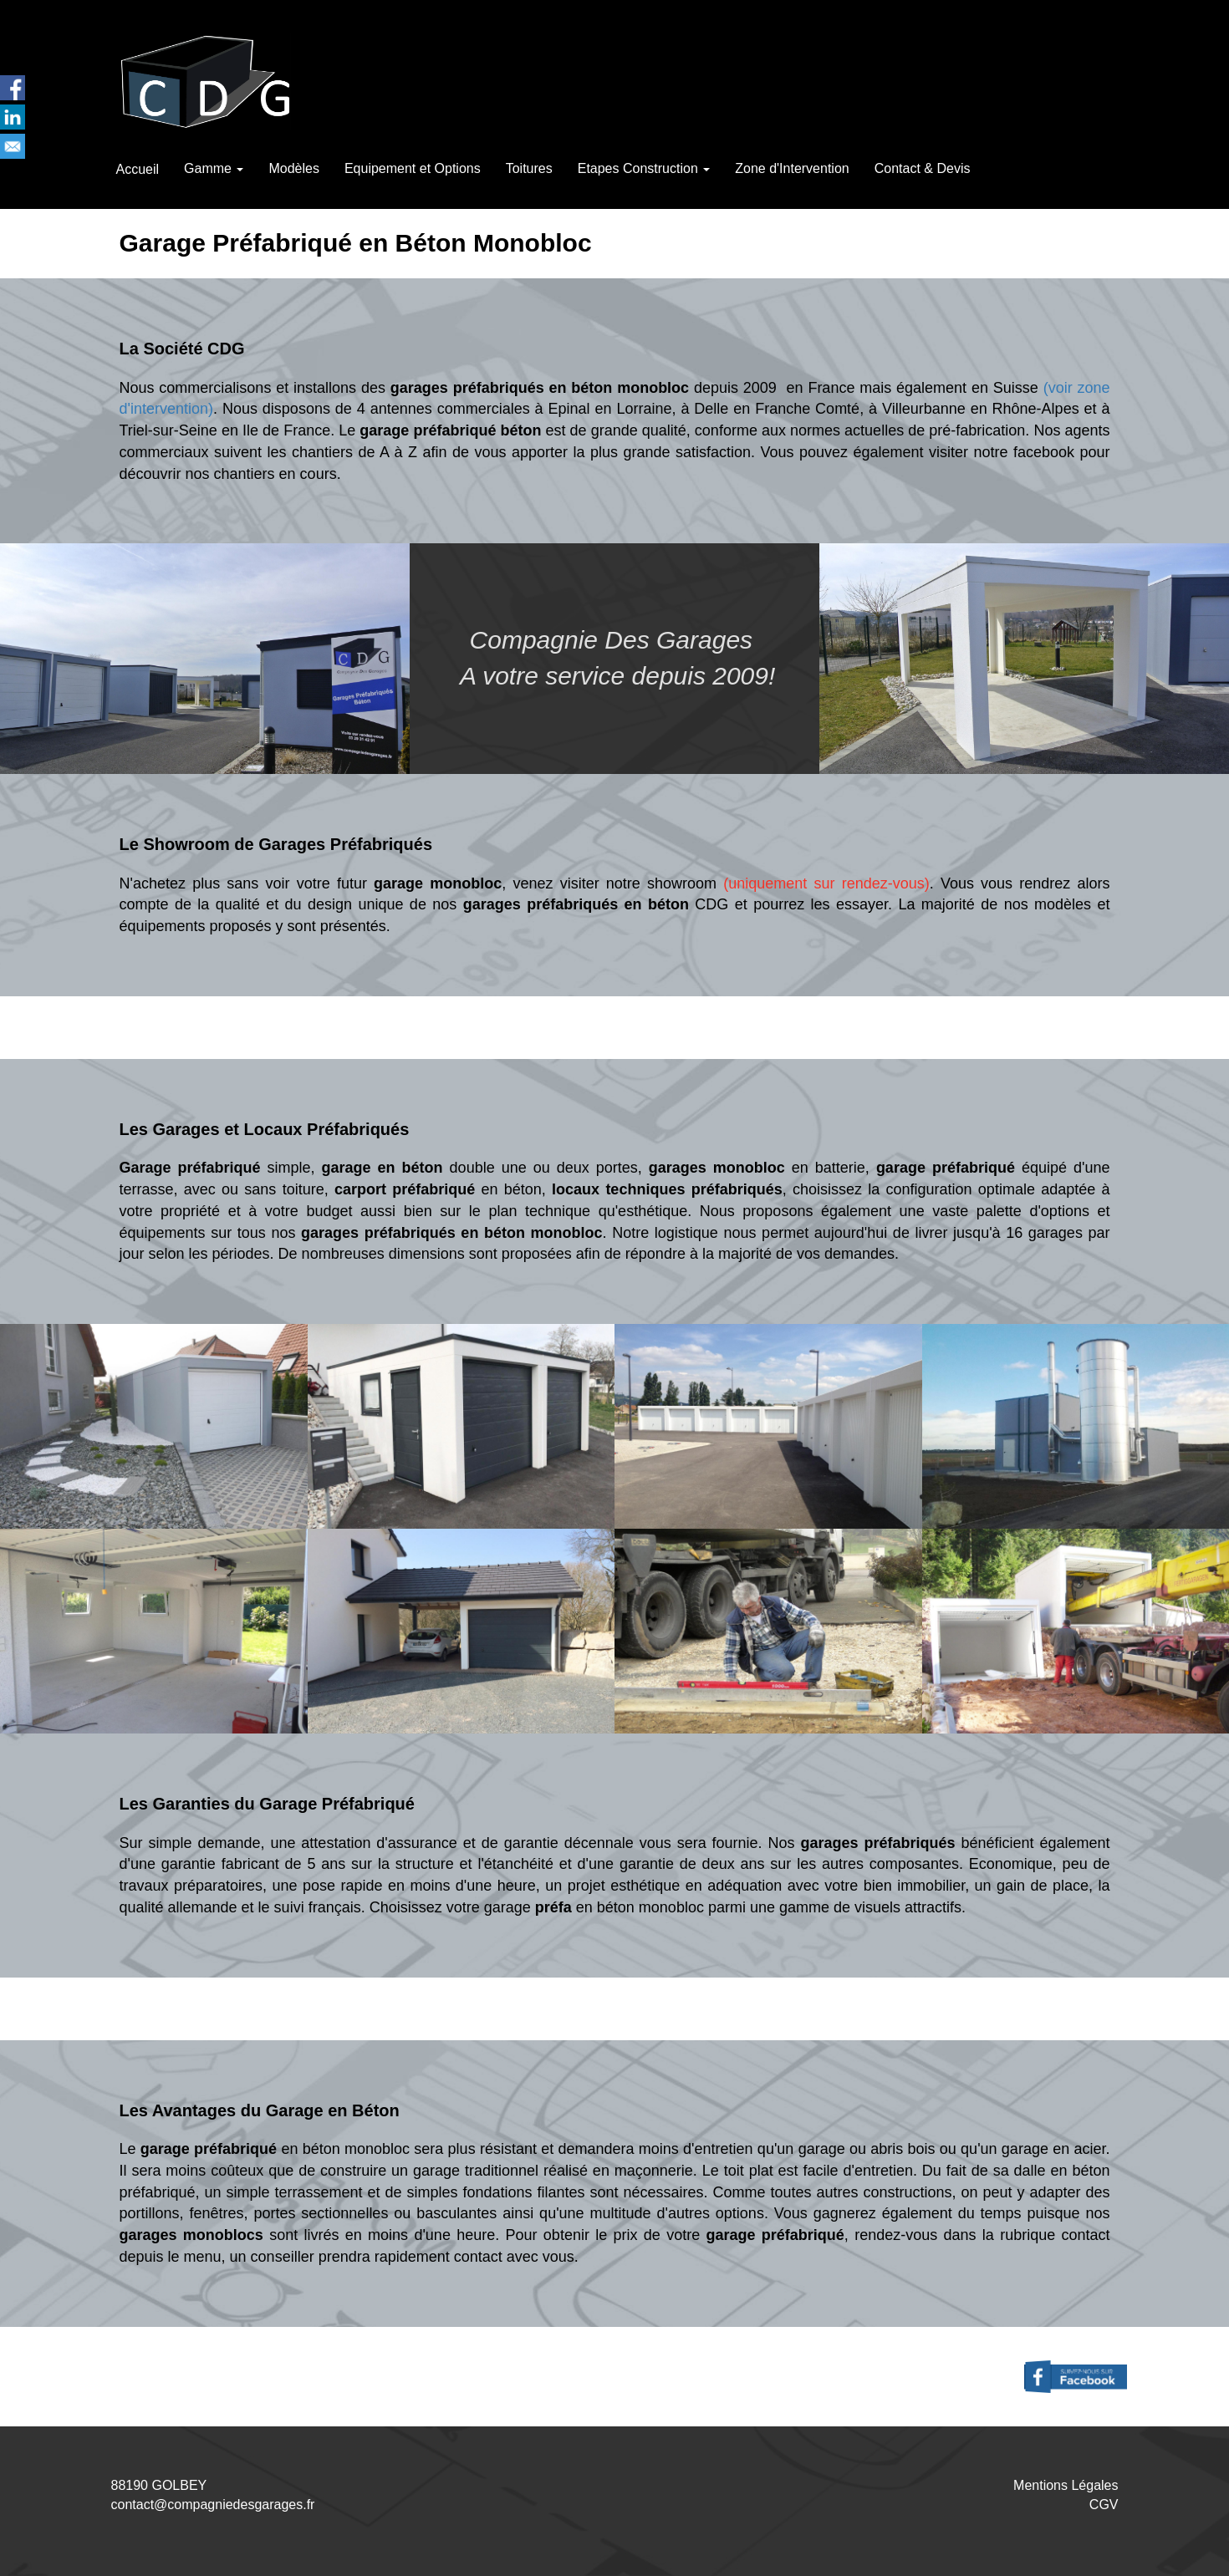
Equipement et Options (412, 168)
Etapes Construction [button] (644, 168)
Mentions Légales (1065, 2485)
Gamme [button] (213, 168)
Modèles (293, 168)
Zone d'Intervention (792, 168)
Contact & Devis (923, 168)
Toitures (529, 168)
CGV (1104, 2504)
